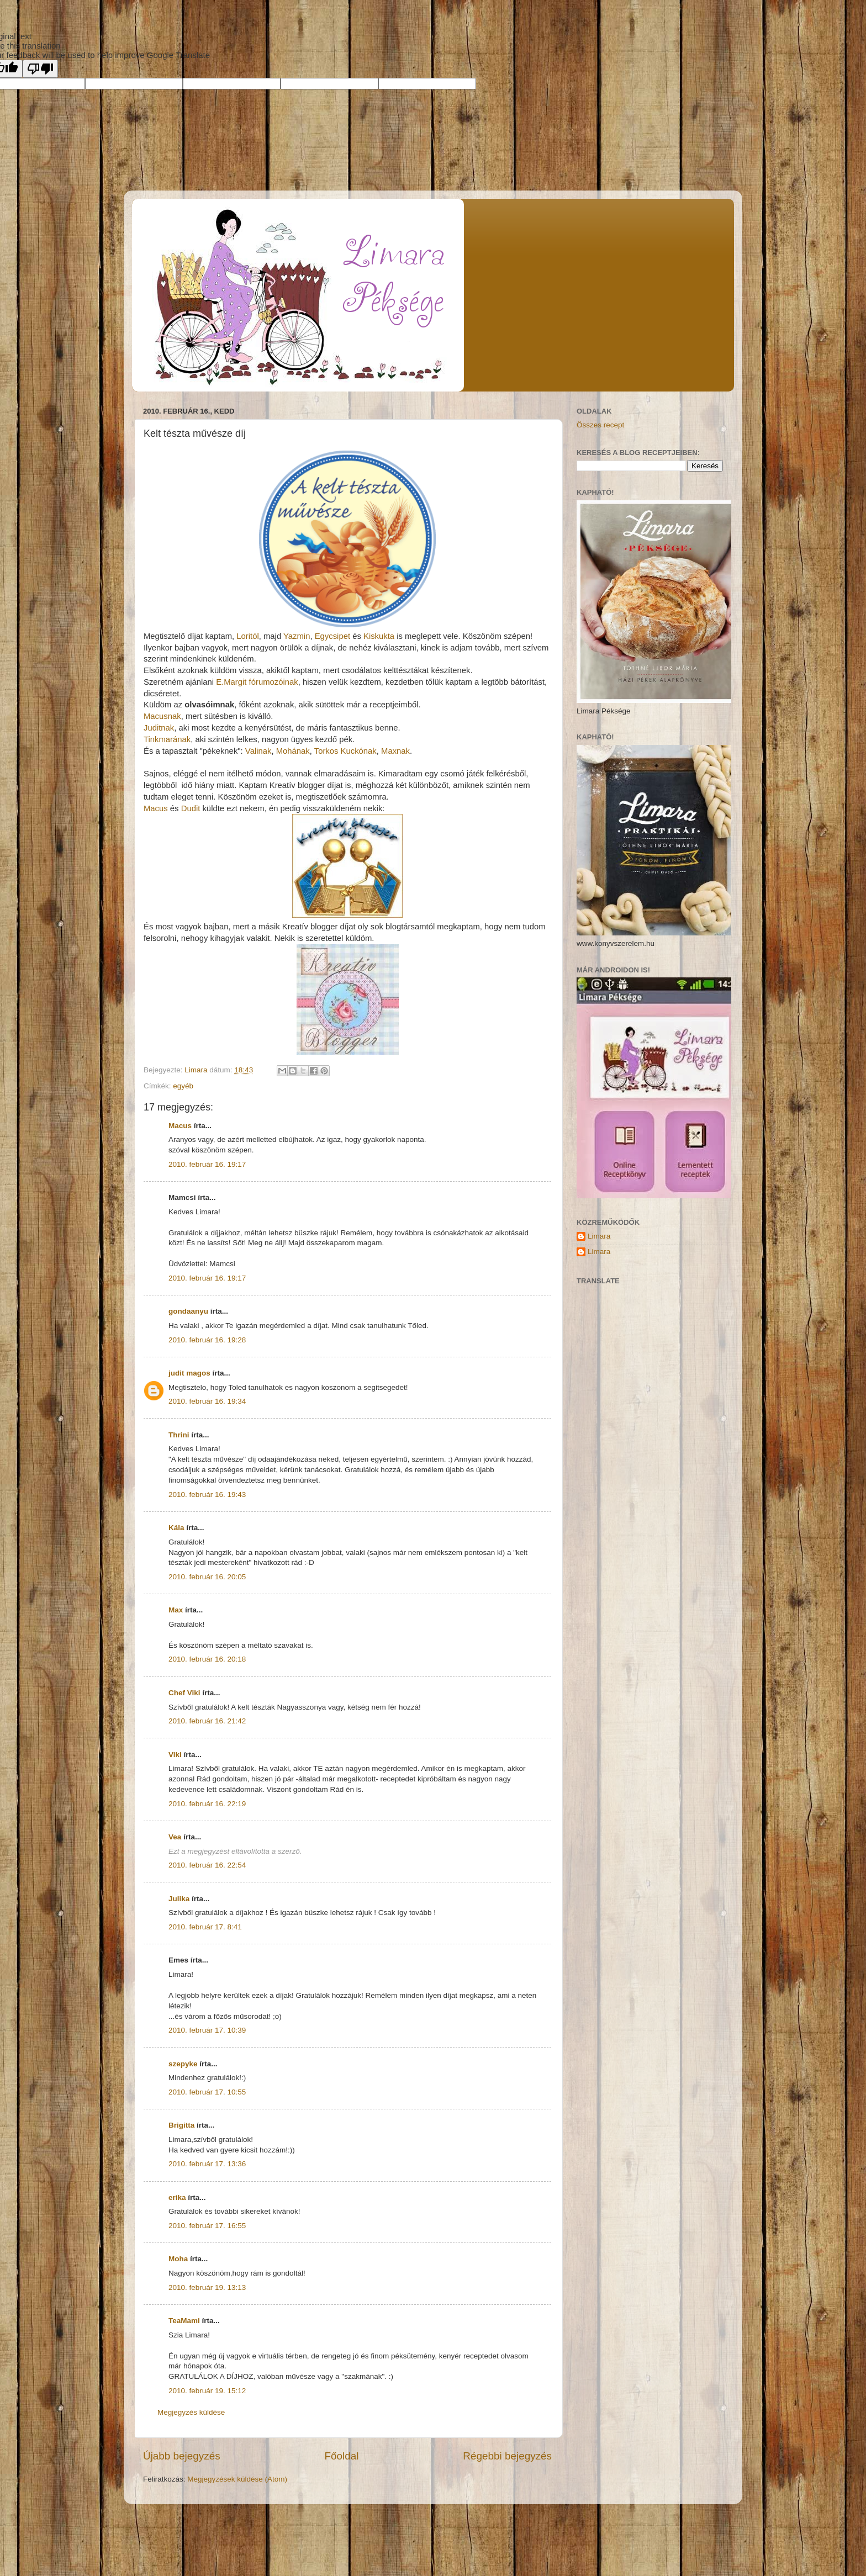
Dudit (190, 808)
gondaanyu (188, 1311)
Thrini (178, 1435)
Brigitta (181, 2125)
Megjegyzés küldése (191, 2412)
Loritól (247, 636)
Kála (176, 1528)
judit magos (189, 1373)
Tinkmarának (167, 739)
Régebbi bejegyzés (507, 2456)
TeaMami (184, 2320)
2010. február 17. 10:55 (207, 2092)
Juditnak (159, 727)
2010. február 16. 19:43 (207, 1494)
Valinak (258, 751)
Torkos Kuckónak (345, 751)
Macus (156, 808)
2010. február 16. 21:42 (207, 1721)
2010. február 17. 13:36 (207, 2164)
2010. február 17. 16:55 (207, 2225)
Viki (175, 1754)
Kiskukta (378, 636)
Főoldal (342, 2456)
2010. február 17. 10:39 (207, 2030)
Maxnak (395, 751)
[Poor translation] (40, 69)
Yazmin (296, 636)
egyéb (183, 1086)
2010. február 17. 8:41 (205, 1927)
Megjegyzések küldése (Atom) (237, 2479)
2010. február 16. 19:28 (207, 1340)
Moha (178, 2259)
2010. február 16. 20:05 (207, 1577)
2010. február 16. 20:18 (207, 1659)
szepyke (183, 2064)
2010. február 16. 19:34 (207, 1401)
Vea (174, 1837)
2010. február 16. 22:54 (207, 1865)
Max (175, 1610)
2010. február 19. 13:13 (207, 2287)
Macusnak (162, 716)
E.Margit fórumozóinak (257, 682)
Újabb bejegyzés (181, 2456)
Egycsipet (332, 636)
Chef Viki (184, 1693)
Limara (599, 1236)
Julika (178, 1899)
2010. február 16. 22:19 (207, 1804)
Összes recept (600, 425)
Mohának (293, 751)
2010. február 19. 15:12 (207, 2391)
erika (177, 2197)
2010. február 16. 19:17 (207, 1164)
